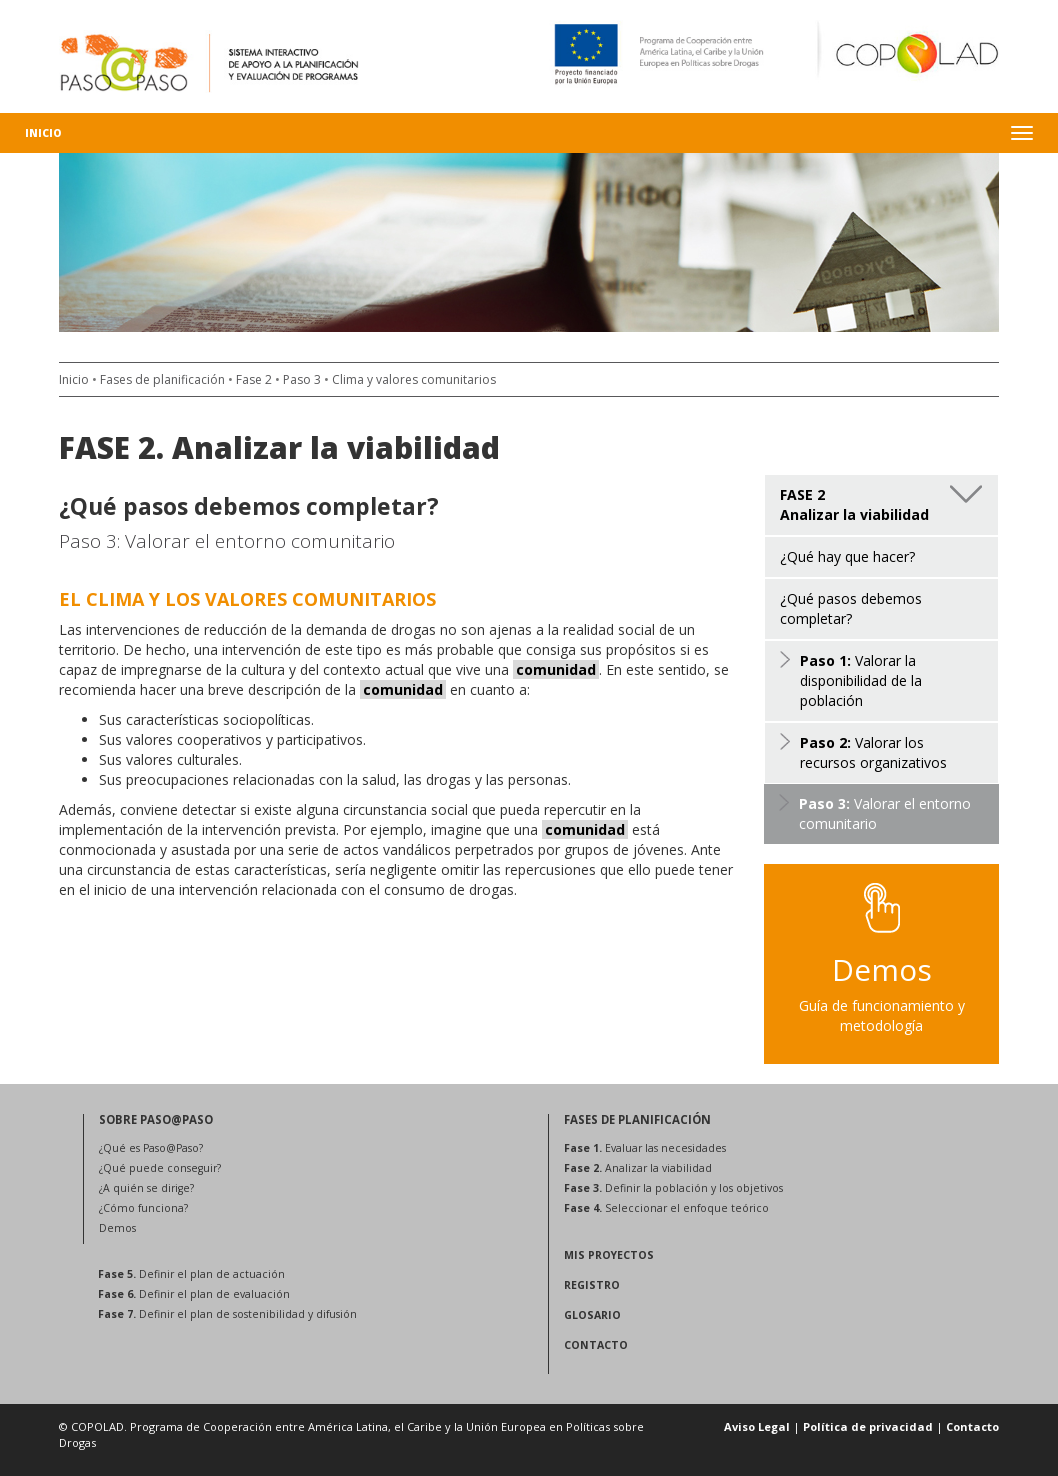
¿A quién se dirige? (146, 1188)
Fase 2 (254, 379)
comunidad (556, 669)
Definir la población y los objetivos (673, 1188)
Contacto (972, 1426)
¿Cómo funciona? (143, 1208)
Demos (117, 1228)
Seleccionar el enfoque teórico (666, 1208)
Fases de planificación (162, 379)
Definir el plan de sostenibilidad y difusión (227, 1314)
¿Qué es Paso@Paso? (151, 1148)
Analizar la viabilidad (638, 1168)
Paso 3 (302, 379)
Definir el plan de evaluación (194, 1294)
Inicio (43, 133)
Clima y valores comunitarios (414, 379)
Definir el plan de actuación (191, 1274)
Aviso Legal (757, 1426)
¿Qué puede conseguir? (160, 1168)
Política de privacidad (868, 1426)
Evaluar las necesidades (645, 1148)
